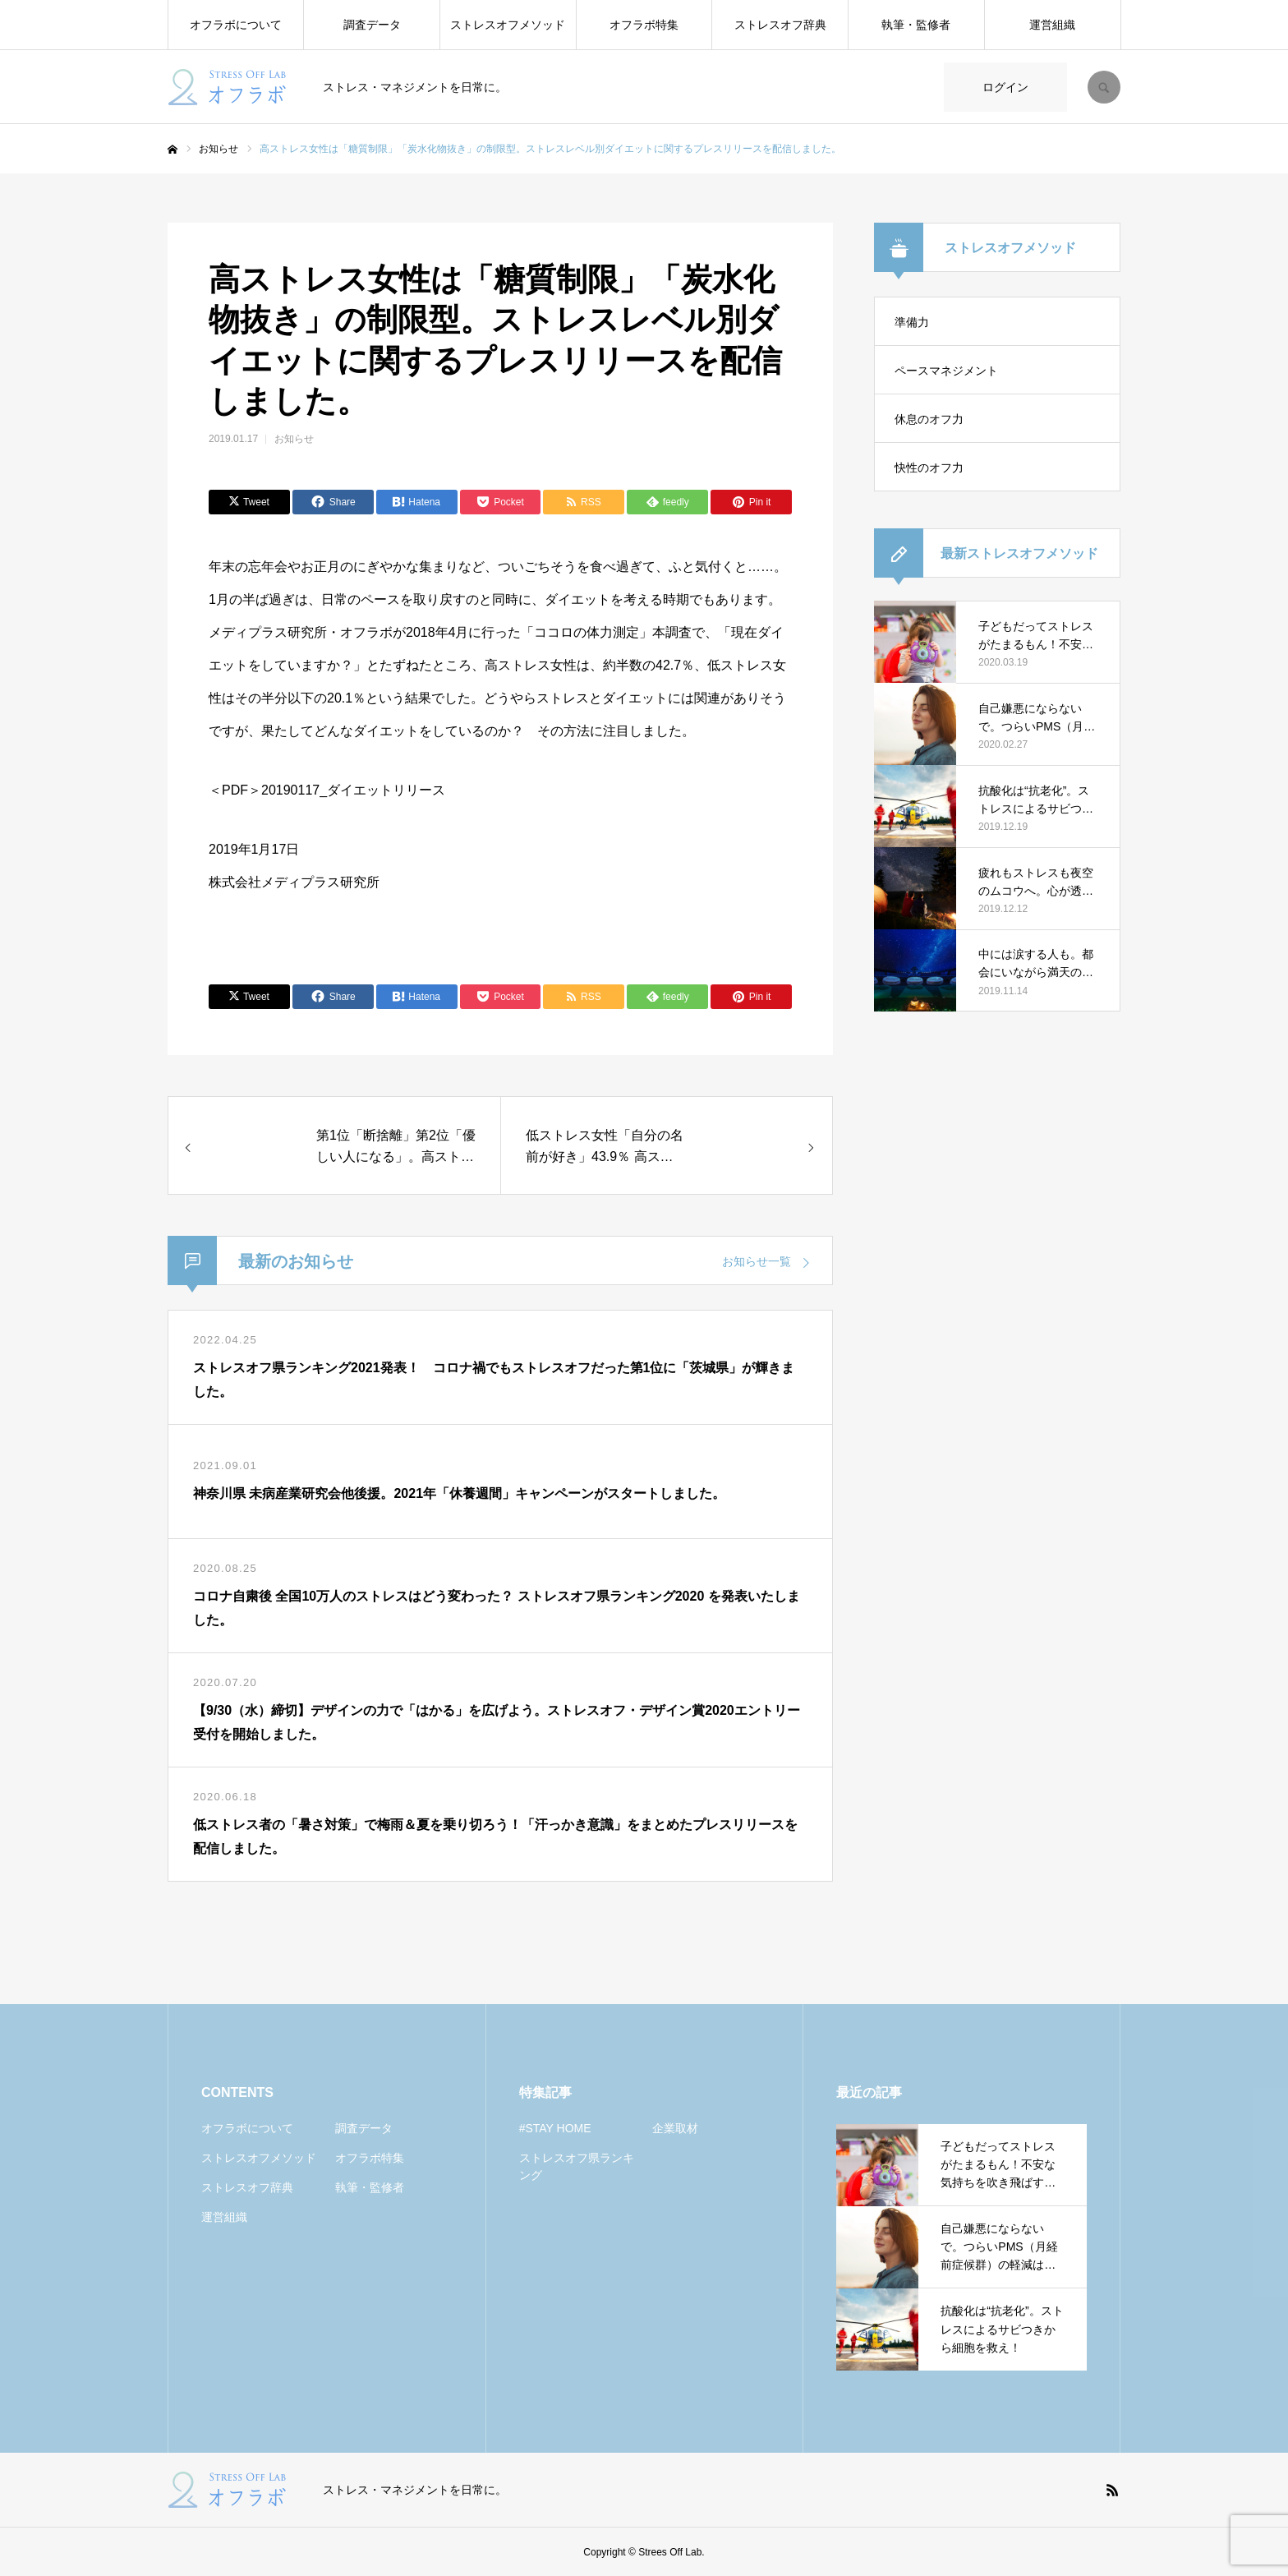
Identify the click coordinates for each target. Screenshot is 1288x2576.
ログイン (1005, 87)
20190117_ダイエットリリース (353, 790)
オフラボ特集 (644, 24)
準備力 (912, 322)
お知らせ (294, 439)
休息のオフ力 (929, 419)
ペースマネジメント (946, 370)
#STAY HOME (555, 2128)
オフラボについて (236, 24)
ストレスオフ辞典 (780, 24)
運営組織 (1052, 24)
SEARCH (1104, 87)
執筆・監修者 (915, 24)
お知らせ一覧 (756, 1261)
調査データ (372, 24)
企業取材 (675, 2128)
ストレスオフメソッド (507, 24)
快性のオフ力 (929, 467)
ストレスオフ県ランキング (576, 2166)
